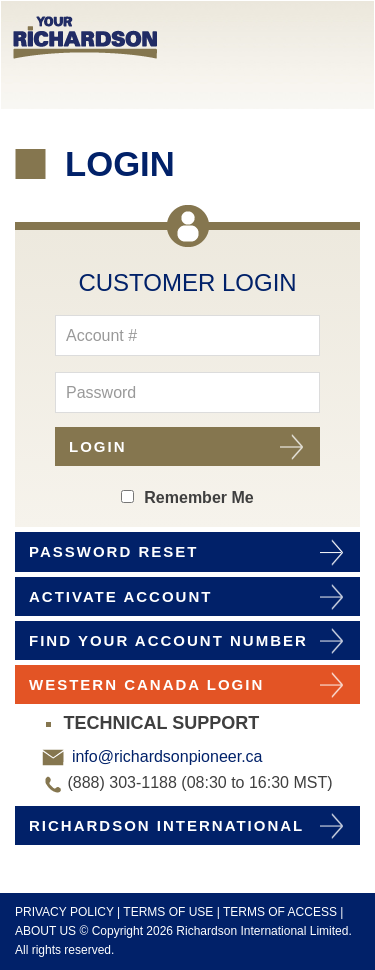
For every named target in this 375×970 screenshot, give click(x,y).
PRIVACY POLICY (64, 912)
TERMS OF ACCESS (280, 912)
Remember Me (198, 497)
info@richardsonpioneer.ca (164, 756)
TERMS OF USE (168, 912)
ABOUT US (45, 931)
